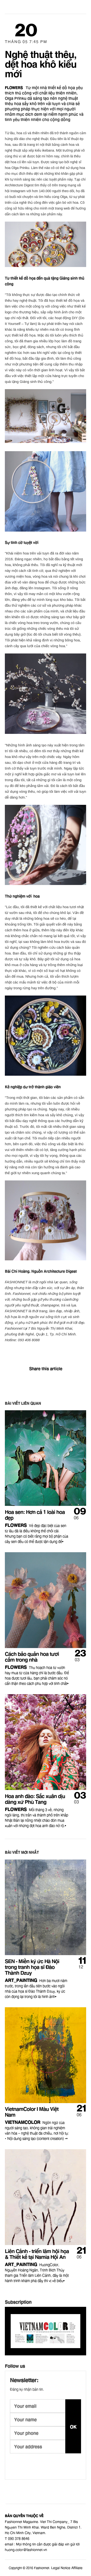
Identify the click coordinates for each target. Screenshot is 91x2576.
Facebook (45, 1380)
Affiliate (77, 2567)
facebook (41, 2468)
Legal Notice (60, 2567)
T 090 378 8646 (17, 2538)
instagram (13, 2468)
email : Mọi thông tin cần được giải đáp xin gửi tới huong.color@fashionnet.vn (42, 2546)
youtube (27, 2468)
